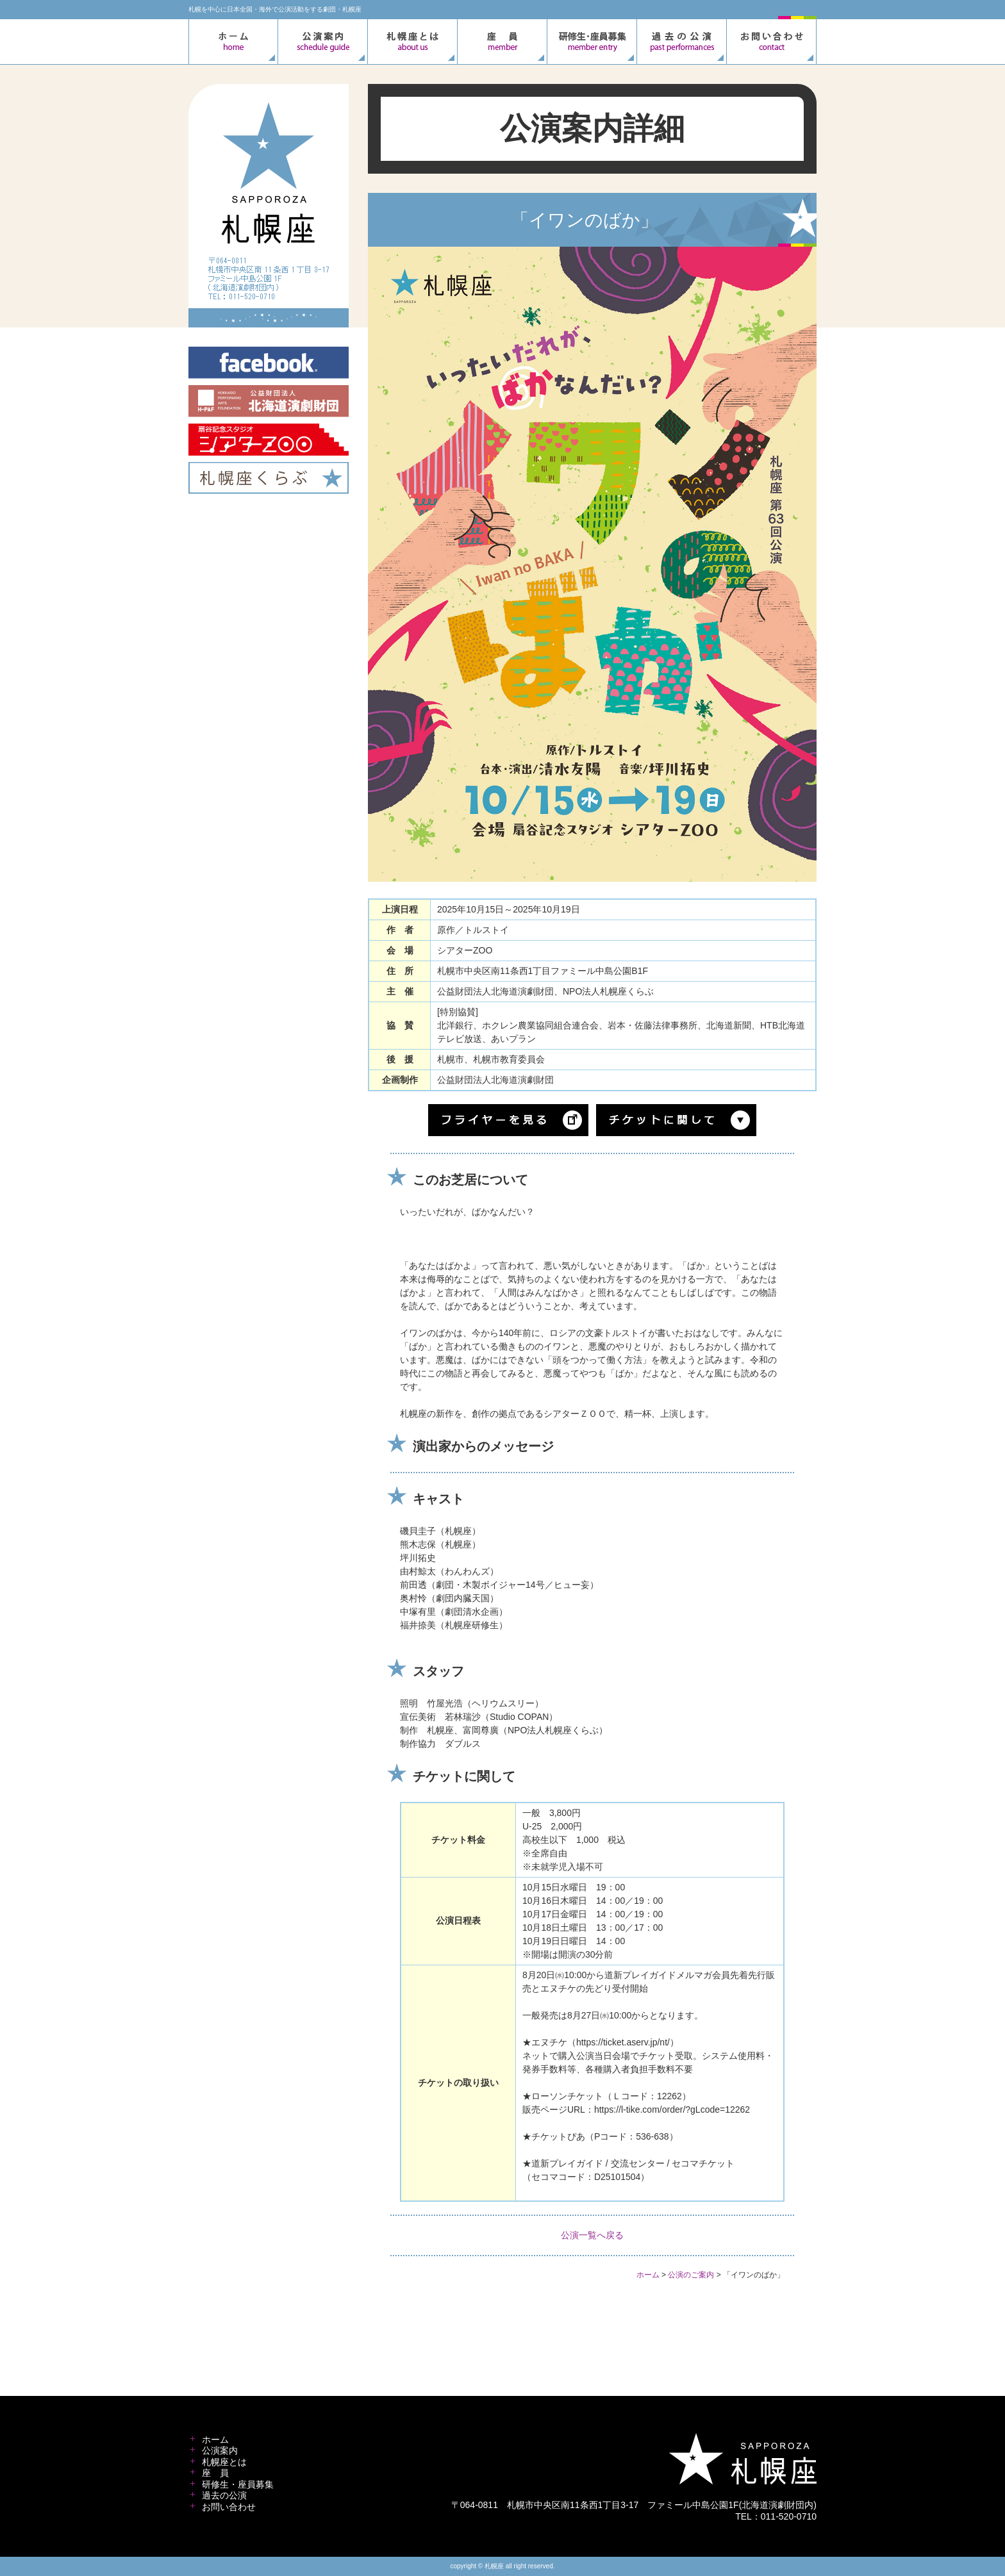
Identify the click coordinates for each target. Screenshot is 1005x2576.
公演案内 (220, 2450)
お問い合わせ (229, 2507)
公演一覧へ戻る (592, 2235)
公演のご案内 (691, 2274)
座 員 (215, 2473)
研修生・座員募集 (238, 2484)
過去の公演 (224, 2495)
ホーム (648, 2274)
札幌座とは (224, 2462)
